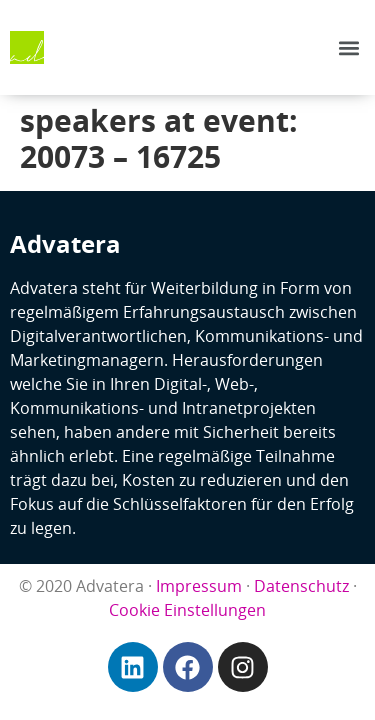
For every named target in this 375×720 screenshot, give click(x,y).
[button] (348, 47)
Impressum (199, 586)
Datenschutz (301, 586)
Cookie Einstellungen (187, 610)
